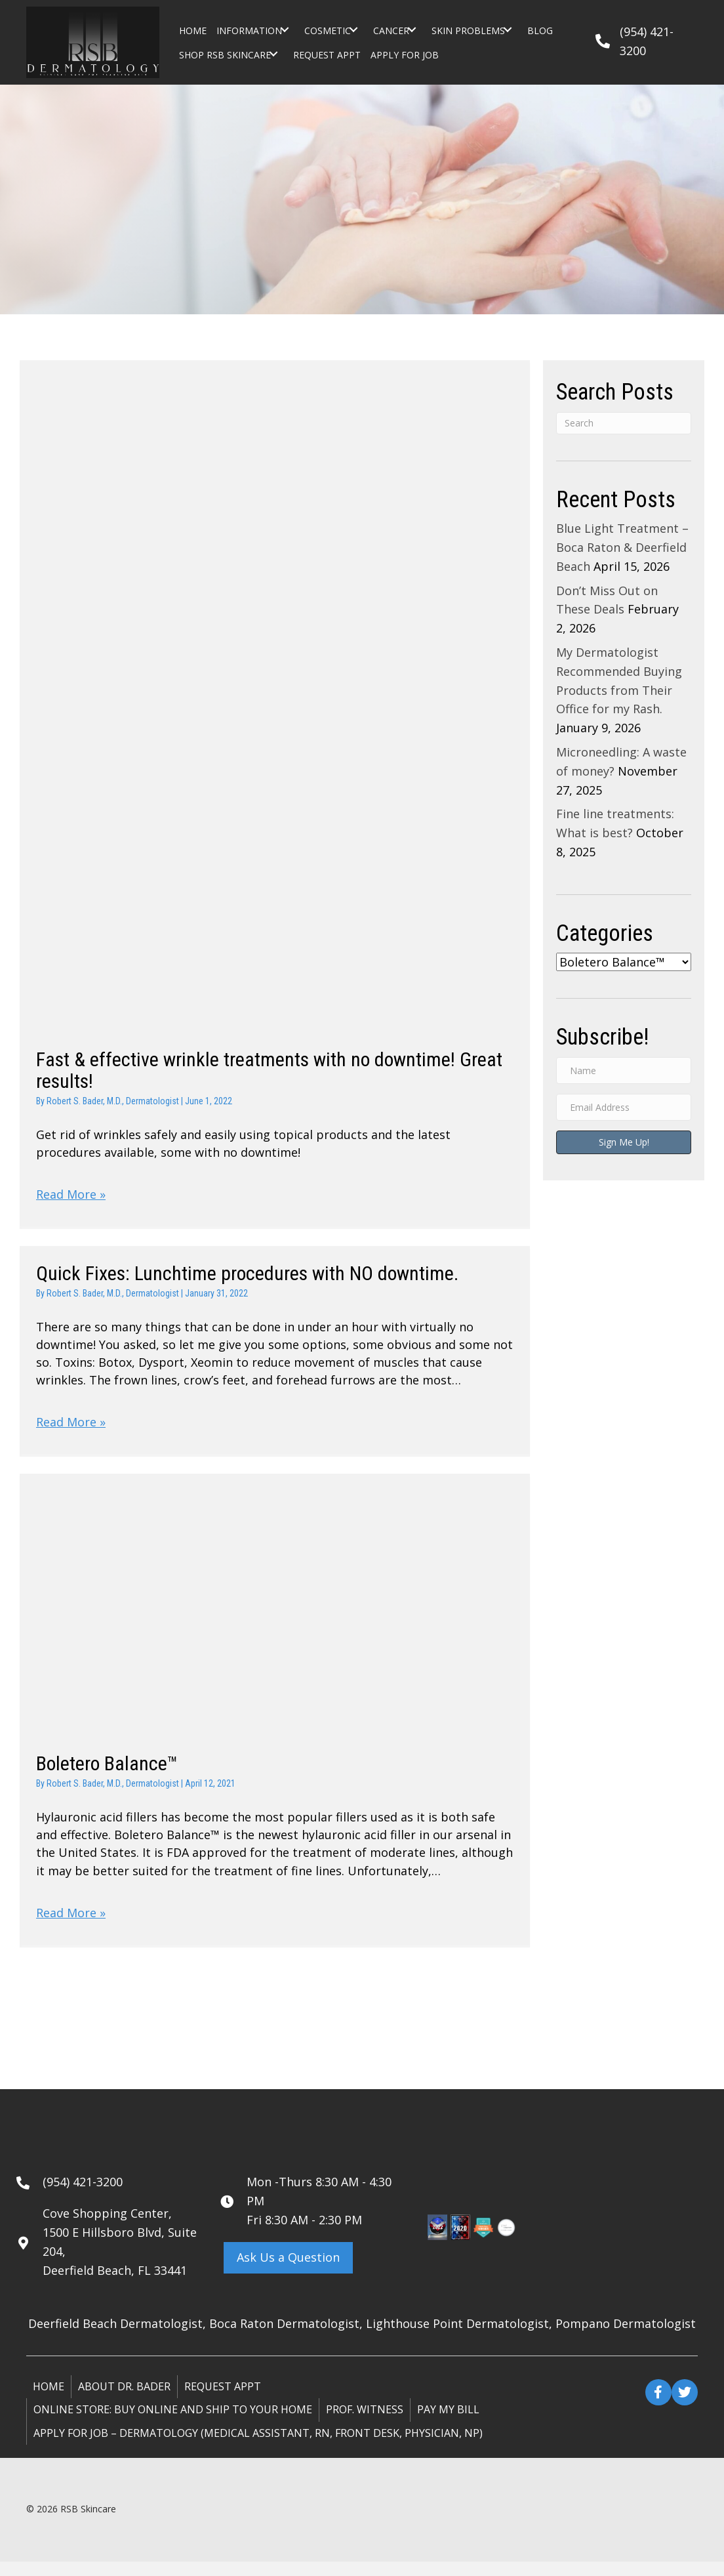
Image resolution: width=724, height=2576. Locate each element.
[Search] (623, 423)
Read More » (71, 1197)
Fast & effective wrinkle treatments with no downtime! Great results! (269, 1070)
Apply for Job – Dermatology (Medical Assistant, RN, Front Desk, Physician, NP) (258, 2447)
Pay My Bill (448, 2424)
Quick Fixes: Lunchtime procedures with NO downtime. (247, 1276)
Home (48, 2400)
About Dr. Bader (124, 2400)
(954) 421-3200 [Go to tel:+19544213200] (83, 2195)
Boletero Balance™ (107, 1772)
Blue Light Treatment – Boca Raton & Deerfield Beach (622, 547)
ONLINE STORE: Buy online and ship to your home (172, 2424)
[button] (285, 29)
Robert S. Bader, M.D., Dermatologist (113, 1101)
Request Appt (222, 2400)
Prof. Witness (364, 2424)
